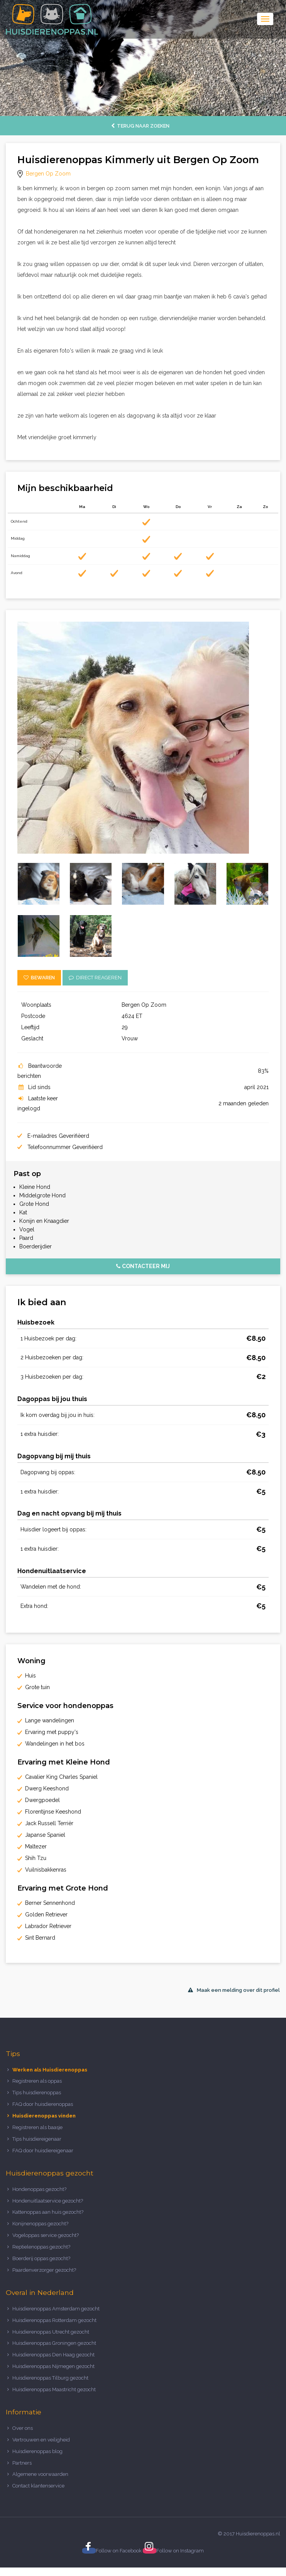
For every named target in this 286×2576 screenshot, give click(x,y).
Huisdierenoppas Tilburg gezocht (50, 2378)
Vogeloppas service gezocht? (45, 2235)
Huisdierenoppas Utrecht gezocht (50, 2332)
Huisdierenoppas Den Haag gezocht (53, 2355)
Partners (22, 2463)
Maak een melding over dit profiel (234, 1990)
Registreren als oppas (37, 2081)
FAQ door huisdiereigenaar (42, 2150)
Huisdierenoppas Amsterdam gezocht (56, 2309)
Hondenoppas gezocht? (39, 2189)
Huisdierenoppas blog (37, 2451)
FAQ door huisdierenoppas (43, 2104)
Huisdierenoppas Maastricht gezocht (54, 2389)
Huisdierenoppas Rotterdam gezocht (54, 2320)
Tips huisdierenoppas (36, 2092)
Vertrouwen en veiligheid (41, 2440)
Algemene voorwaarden (40, 2474)
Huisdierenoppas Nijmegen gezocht (53, 2366)
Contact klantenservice (38, 2486)
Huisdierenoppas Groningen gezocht (54, 2343)
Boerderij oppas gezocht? (41, 2258)
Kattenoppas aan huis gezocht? (47, 2212)
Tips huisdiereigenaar (36, 2139)
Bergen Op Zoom (48, 173)
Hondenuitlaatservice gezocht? (47, 2201)
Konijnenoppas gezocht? (40, 2224)
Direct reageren (95, 977)
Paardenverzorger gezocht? (44, 2270)
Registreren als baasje (37, 2127)
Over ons (22, 2428)
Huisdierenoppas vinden (44, 2116)
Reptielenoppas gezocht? (41, 2247)
